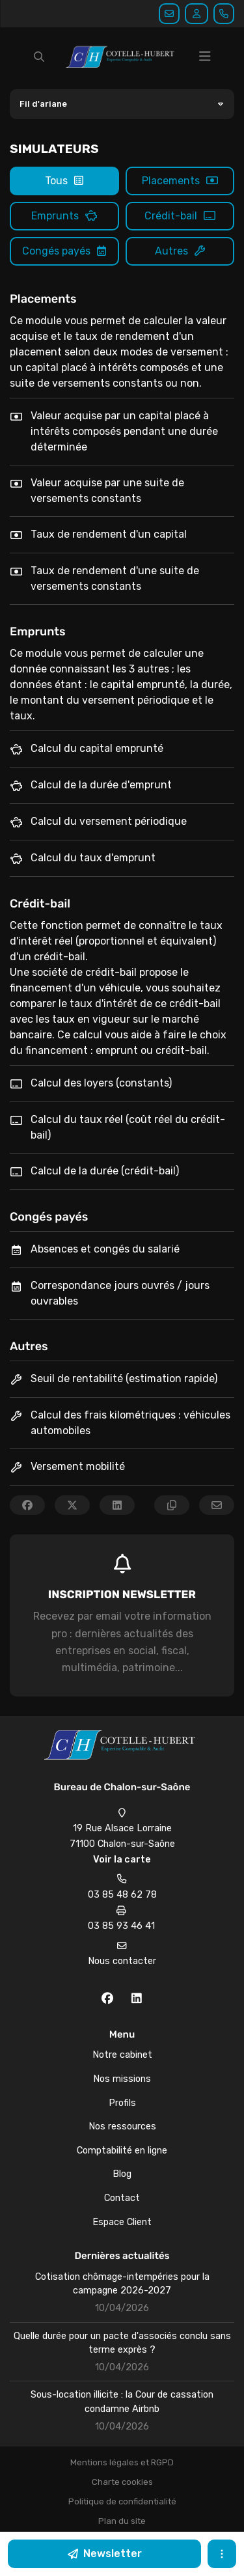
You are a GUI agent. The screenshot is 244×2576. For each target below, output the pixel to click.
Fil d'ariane (43, 104)
